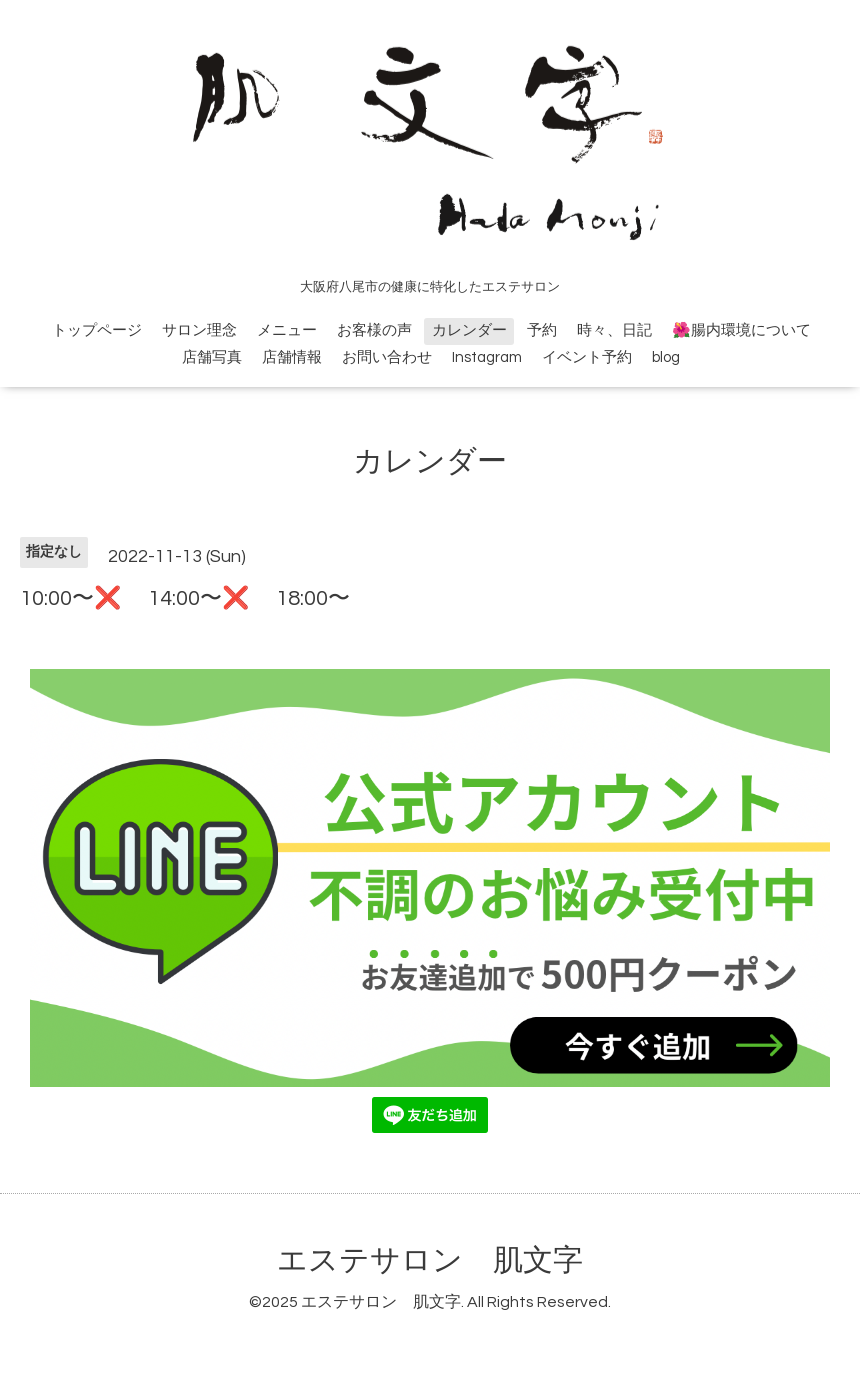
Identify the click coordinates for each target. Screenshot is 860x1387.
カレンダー (469, 330)
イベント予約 (587, 357)
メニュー (287, 330)
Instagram (487, 357)
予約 (542, 330)
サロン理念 (199, 330)
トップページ (97, 330)
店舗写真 (212, 357)
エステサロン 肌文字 (430, 1260)
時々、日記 (614, 330)
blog (666, 357)
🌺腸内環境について (741, 330)
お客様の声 (374, 330)
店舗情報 (292, 357)
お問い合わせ (387, 357)
